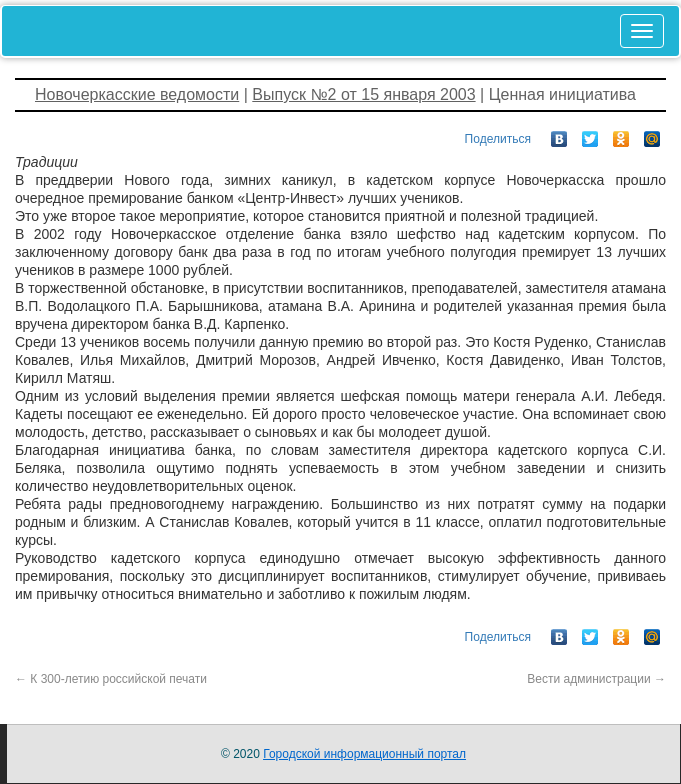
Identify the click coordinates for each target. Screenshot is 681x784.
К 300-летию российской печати (111, 679)
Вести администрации (596, 679)
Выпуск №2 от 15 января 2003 (363, 94)
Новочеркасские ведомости (137, 94)
